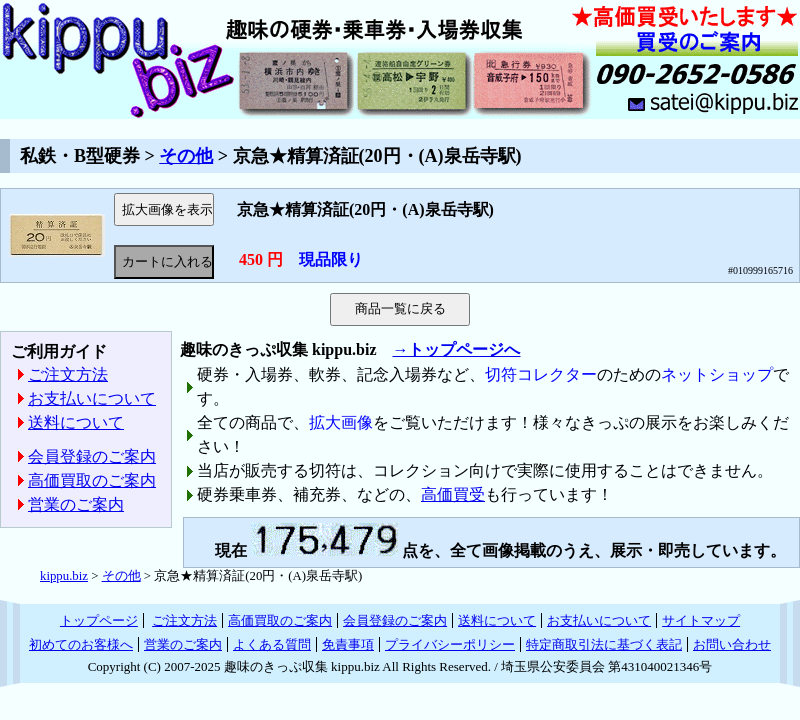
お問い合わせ (732, 644)
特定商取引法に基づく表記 (604, 644)
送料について (76, 422)
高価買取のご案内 (92, 480)
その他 (186, 156)
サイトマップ (701, 620)
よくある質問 (272, 644)
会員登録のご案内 (92, 456)
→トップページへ (456, 349)
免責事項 (348, 644)
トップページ (99, 620)
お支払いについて (92, 398)
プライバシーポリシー (450, 644)
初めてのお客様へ (81, 644)
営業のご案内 (76, 504)
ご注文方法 (68, 374)
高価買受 (453, 494)
